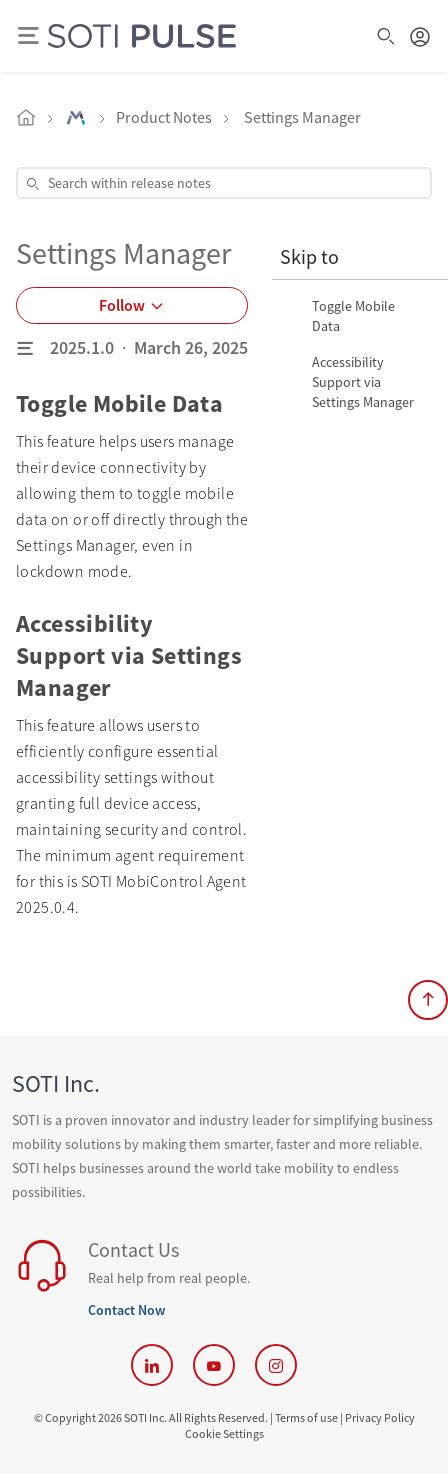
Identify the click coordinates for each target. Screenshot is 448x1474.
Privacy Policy (380, 1417)
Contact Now (126, 1310)
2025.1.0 (82, 347)
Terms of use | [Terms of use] (309, 1417)
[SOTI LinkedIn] (152, 1365)
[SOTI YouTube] (214, 1365)
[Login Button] (420, 36)
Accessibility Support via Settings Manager (363, 382)
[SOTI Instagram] (276, 1365)
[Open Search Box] (386, 36)
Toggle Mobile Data (353, 316)
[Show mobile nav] (28, 36)
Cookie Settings (224, 1433)
